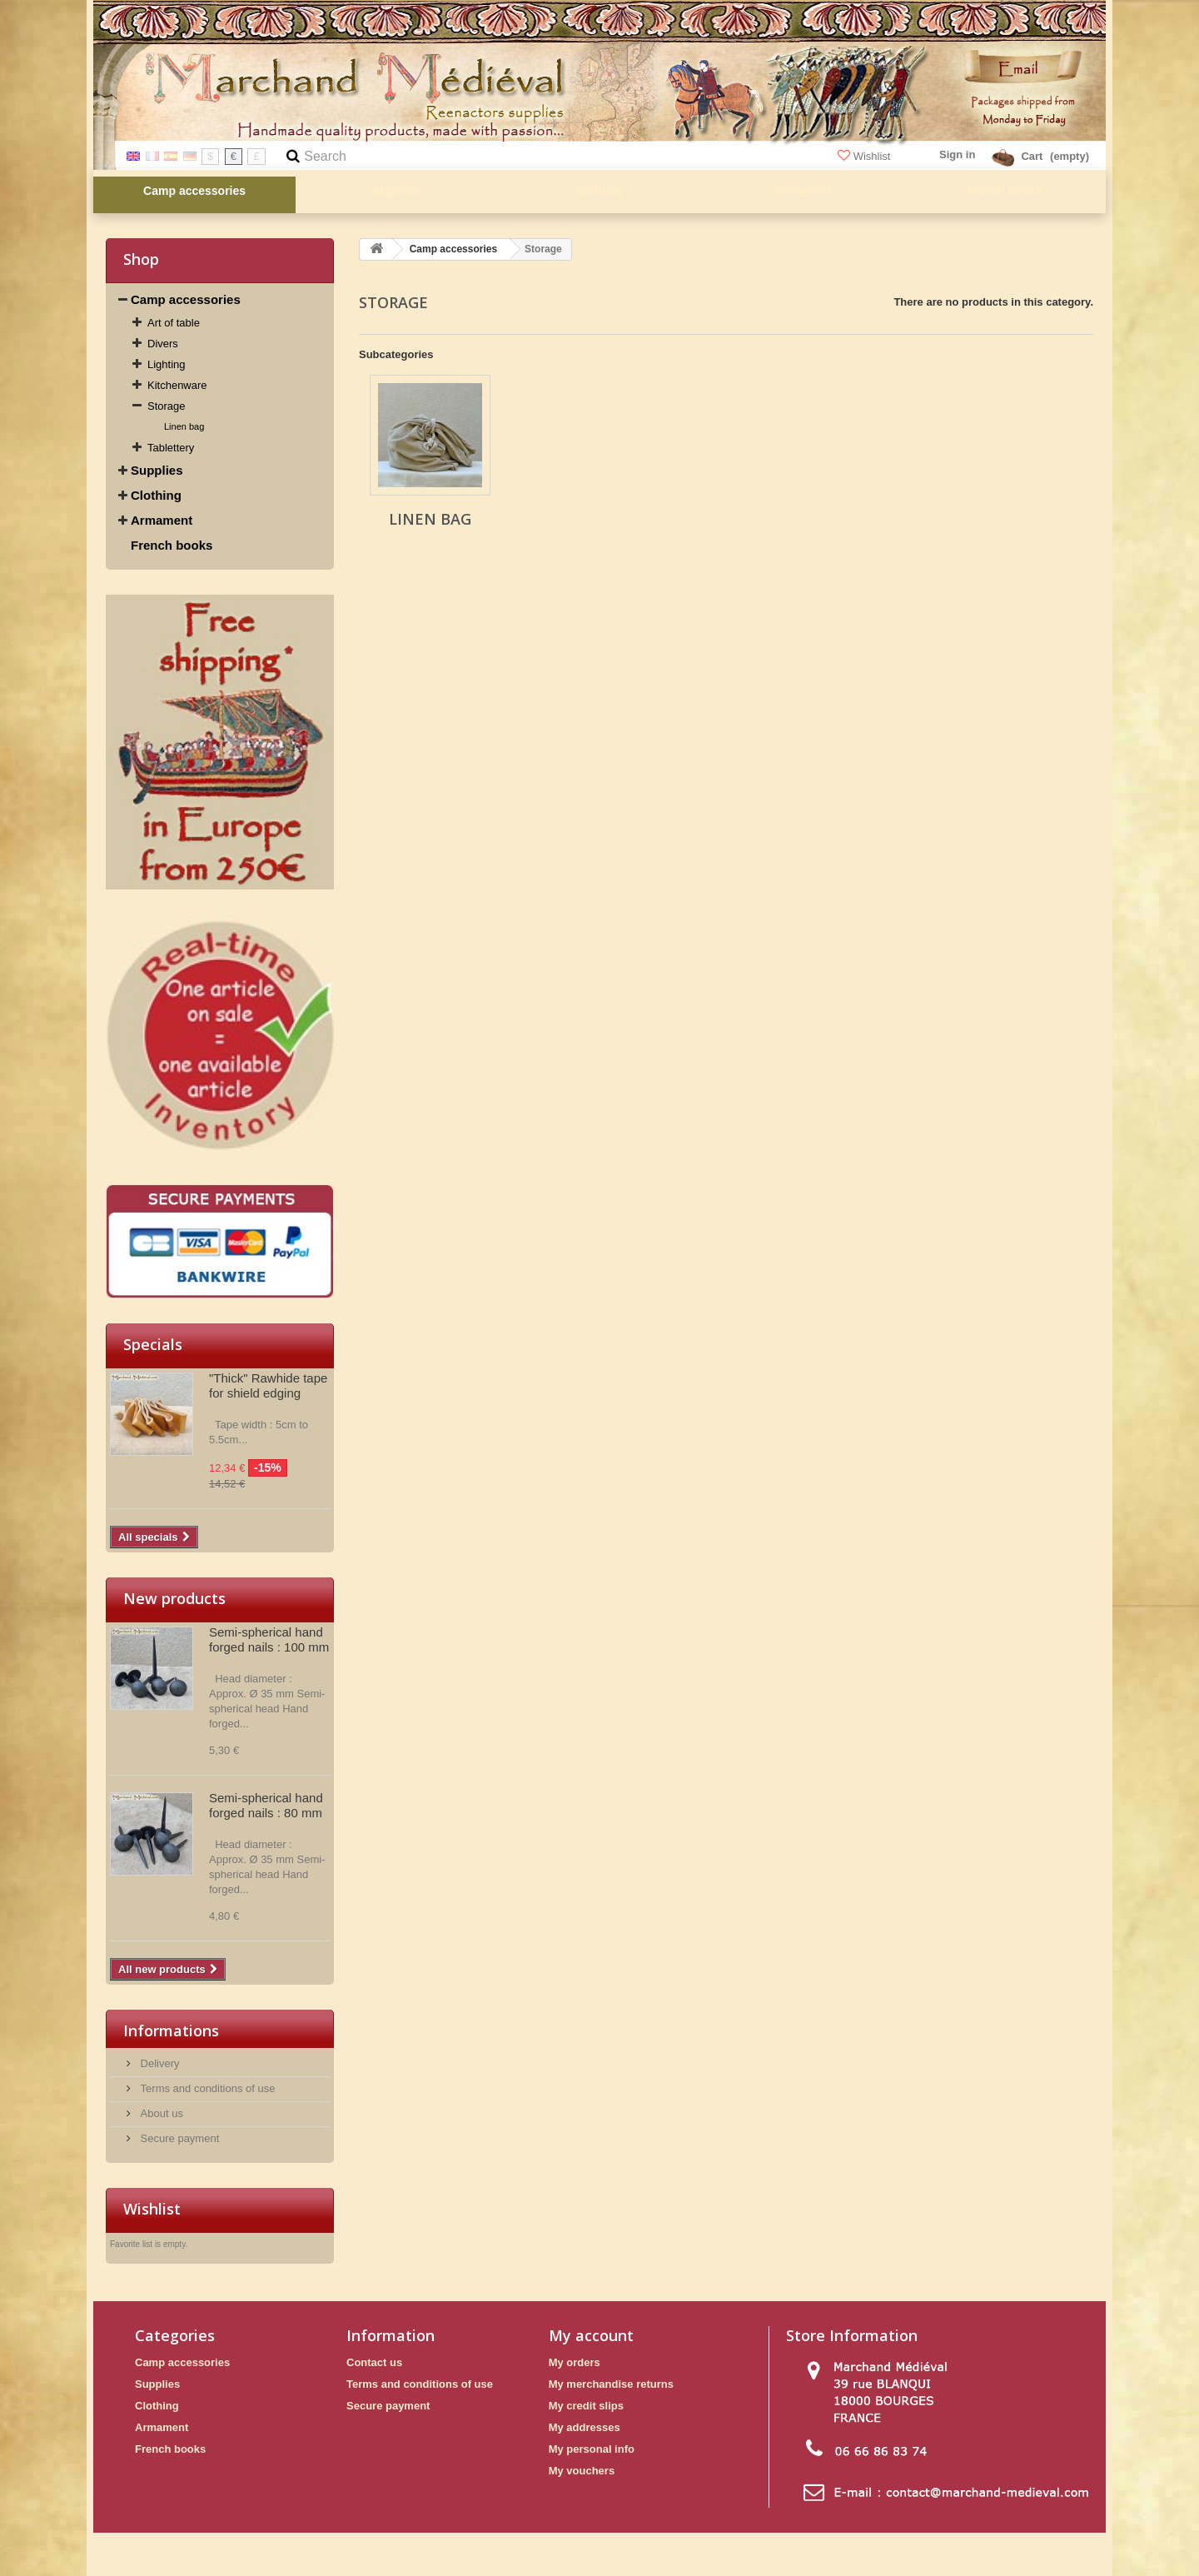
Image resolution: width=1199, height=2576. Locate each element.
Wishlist (865, 156)
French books (171, 545)
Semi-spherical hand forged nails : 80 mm (266, 1805)
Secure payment (178, 2138)
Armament (161, 520)
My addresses (584, 2427)
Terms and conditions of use (206, 2088)
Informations (171, 2030)
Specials (152, 1344)
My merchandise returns (611, 2384)
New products (174, 1598)
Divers (162, 343)
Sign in (957, 154)
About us (160, 2113)
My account (591, 2335)
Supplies (157, 470)
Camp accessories (186, 299)
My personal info (591, 2449)
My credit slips (586, 2405)
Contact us (374, 2362)
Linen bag (184, 426)
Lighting (166, 364)
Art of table (173, 322)
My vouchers (581, 2470)
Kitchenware (177, 385)
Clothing (156, 495)
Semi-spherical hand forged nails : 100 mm (269, 1639)
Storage (166, 406)
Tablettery (170, 447)
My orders (574, 2362)
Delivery (158, 2063)
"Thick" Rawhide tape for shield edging (268, 1385)
